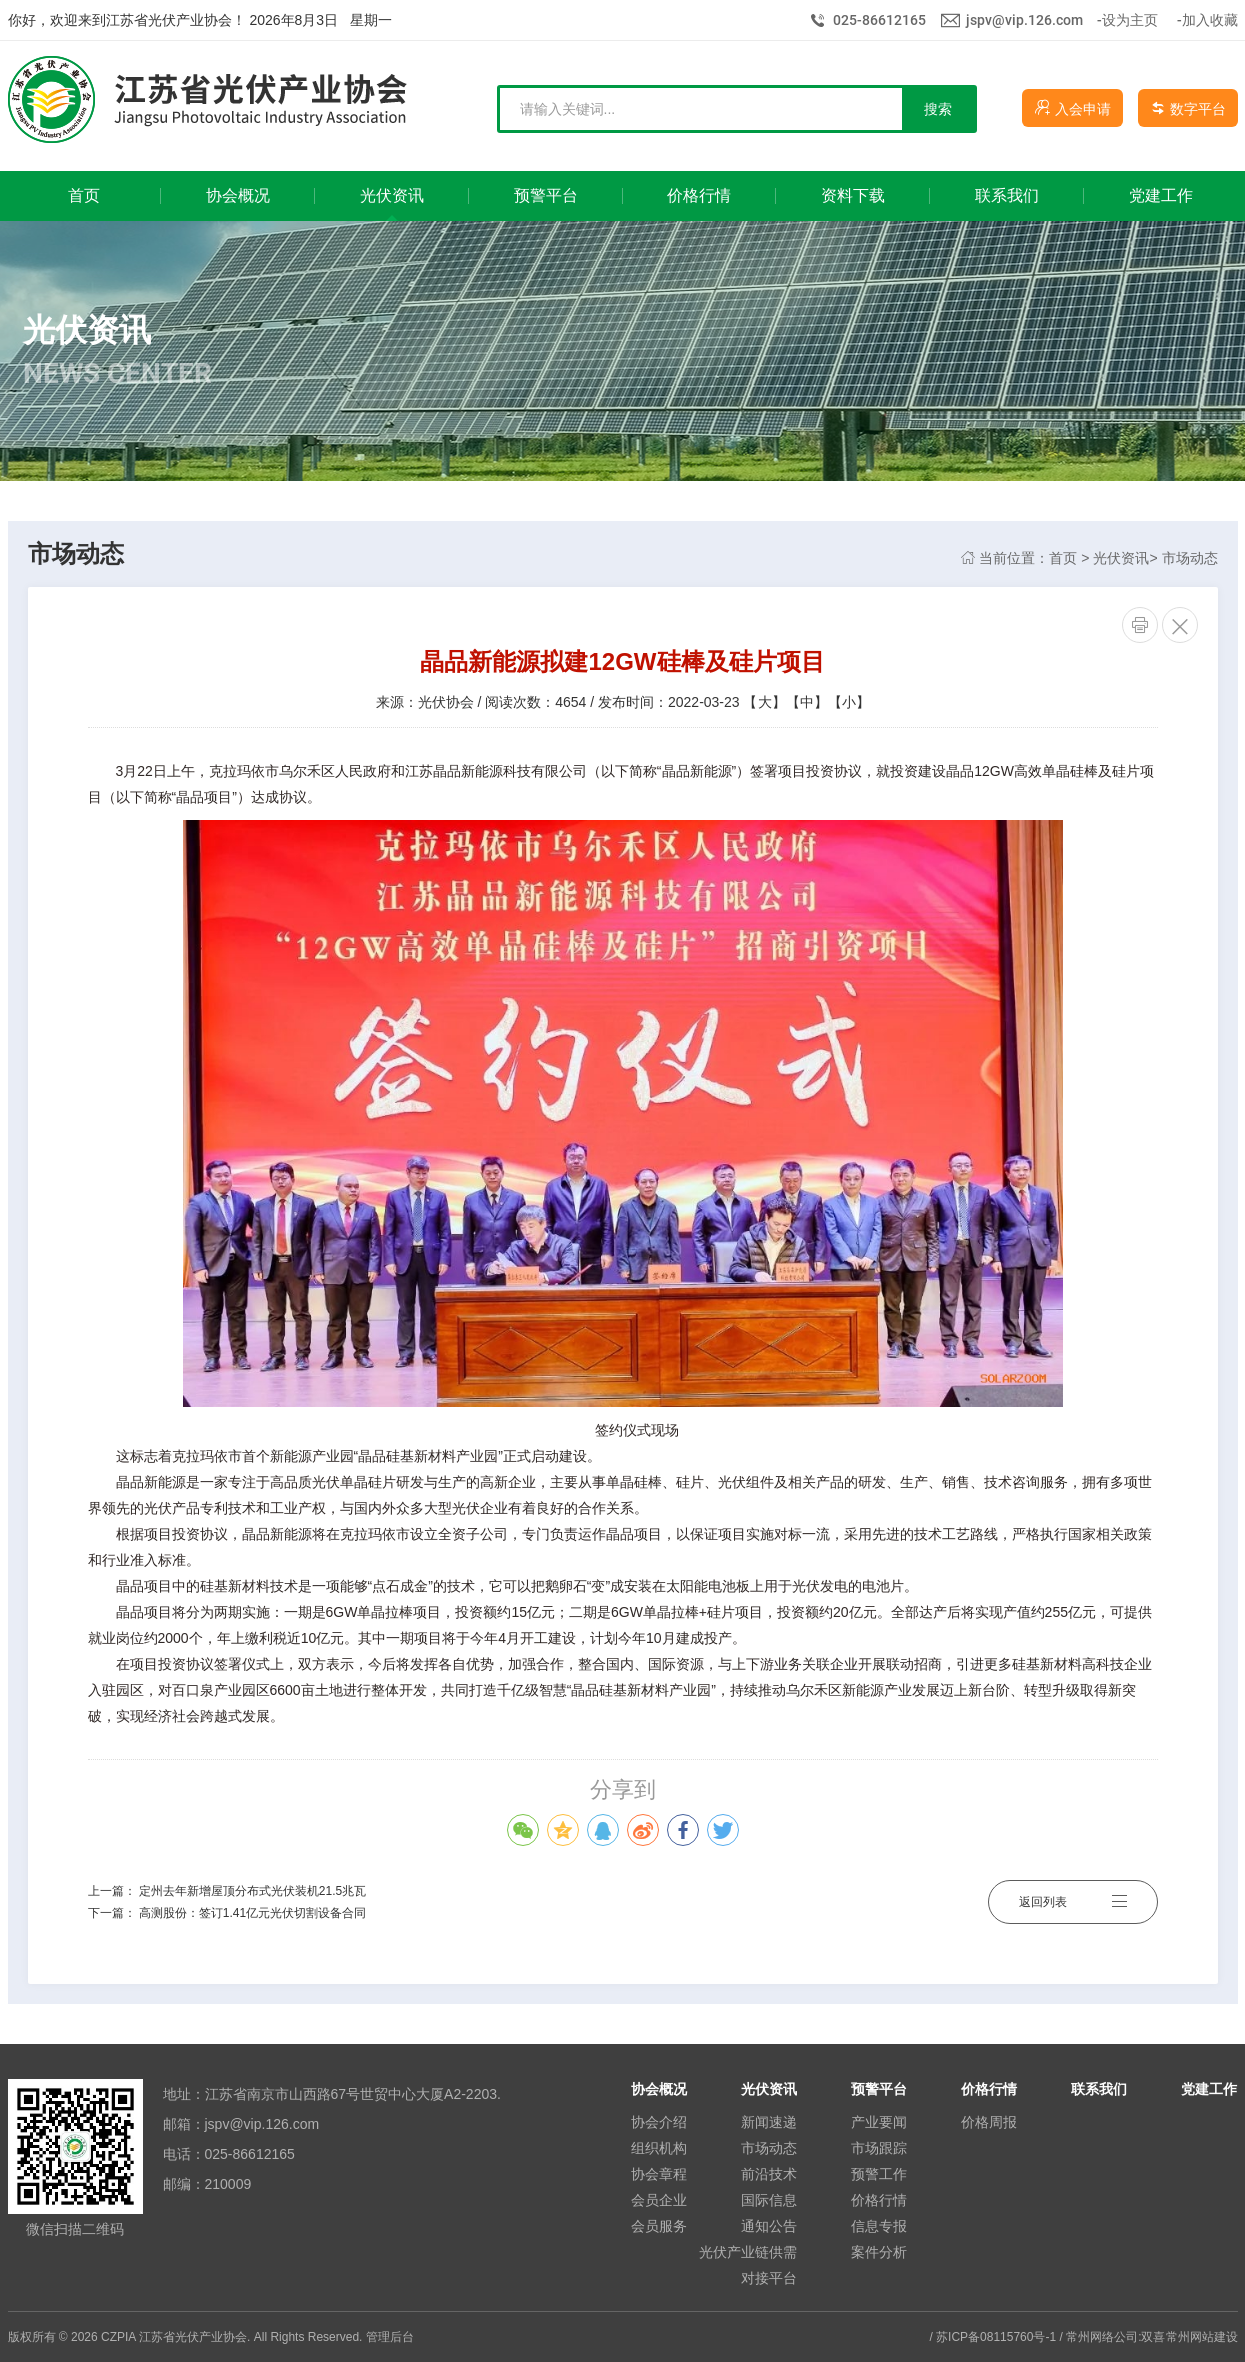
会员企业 (659, 2200)
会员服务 (659, 2226)
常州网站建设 (1202, 2337)
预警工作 (879, 2174)
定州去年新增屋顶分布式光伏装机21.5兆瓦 (252, 1891)
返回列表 (1073, 1902)
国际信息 (769, 2200)
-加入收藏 (1207, 20)
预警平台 (879, 2089)
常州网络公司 (1102, 2337)
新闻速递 (769, 2122)
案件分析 (879, 2252)
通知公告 (769, 2226)
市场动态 (1190, 558)
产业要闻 (879, 2122)
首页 (1063, 558)
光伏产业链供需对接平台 (748, 2265)
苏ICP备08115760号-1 (996, 2337)
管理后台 (390, 2337)
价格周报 (989, 2122)
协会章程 (659, 2174)
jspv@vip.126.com (1024, 20)
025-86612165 (879, 20)
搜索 (938, 109)
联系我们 (1099, 2089)
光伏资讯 (1121, 558)
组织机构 (659, 2148)
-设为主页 (1127, 20)
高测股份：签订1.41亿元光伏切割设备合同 (252, 1913)
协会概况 (659, 2089)
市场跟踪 (879, 2148)
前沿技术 (769, 2174)
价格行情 (879, 2200)
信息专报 (879, 2226)
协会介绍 (659, 2122)
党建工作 (1209, 2089)
